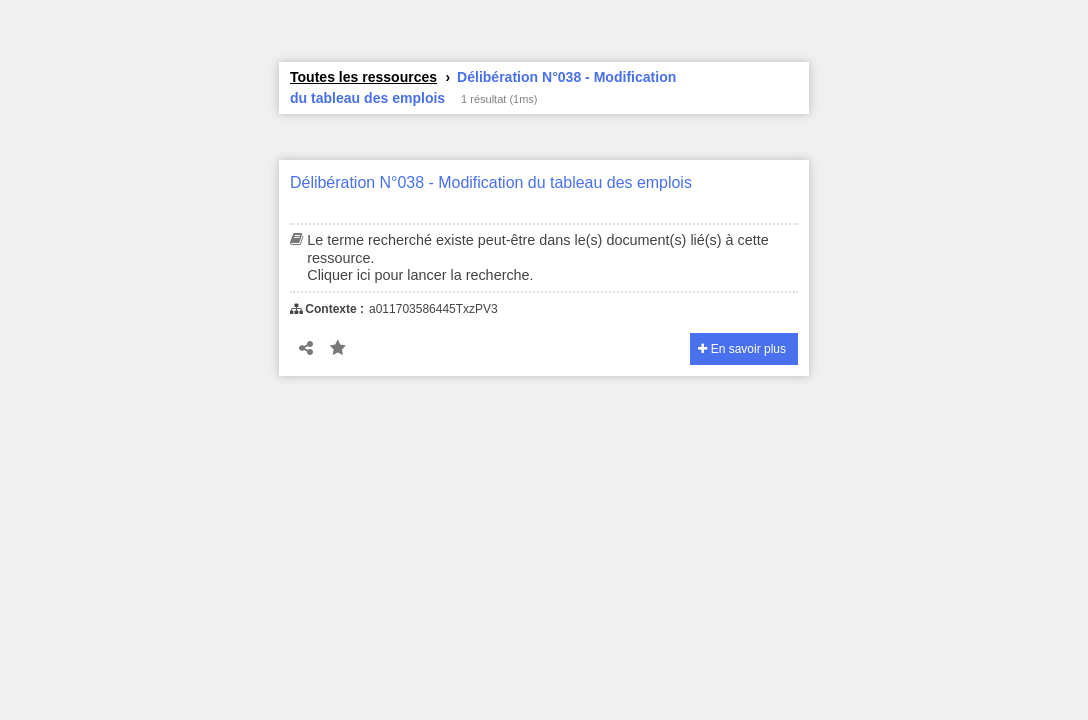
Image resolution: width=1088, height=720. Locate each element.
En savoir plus (742, 349)
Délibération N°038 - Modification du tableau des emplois (491, 182)
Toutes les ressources (363, 77)
